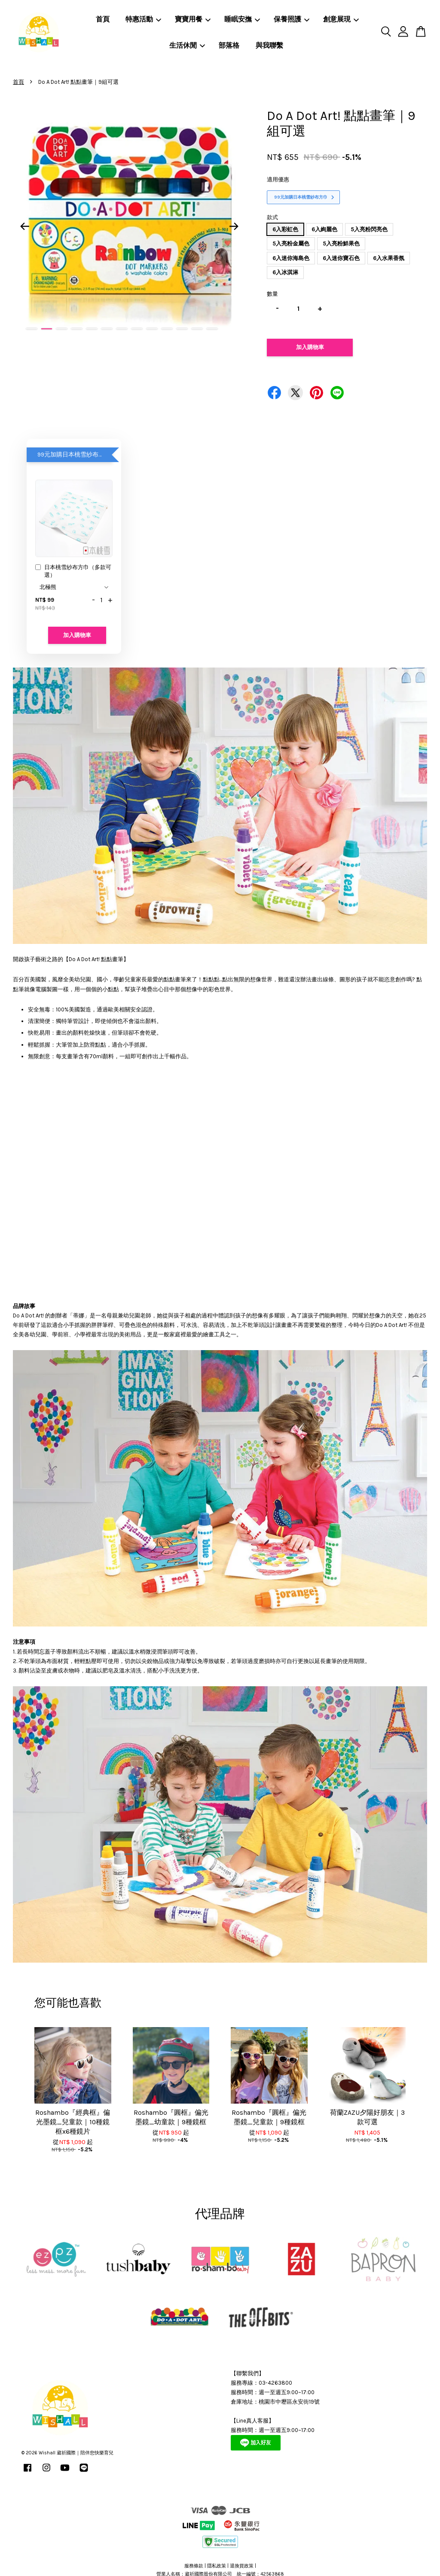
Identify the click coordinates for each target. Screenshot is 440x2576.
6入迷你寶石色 (341, 258)
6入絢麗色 (324, 229)
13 (212, 328)
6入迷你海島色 (290, 258)
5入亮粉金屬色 (290, 243)
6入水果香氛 (388, 258)
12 (197, 328)
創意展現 (341, 19)
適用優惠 (278, 179)
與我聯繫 (269, 45)
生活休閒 (187, 45)
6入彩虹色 (285, 229)
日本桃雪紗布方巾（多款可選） (73, 571)
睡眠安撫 (242, 19)
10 (167, 328)
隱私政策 (216, 2566)
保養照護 (291, 19)
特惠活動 (143, 19)
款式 (272, 217)
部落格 (229, 45)
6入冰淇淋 (285, 272)
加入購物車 (77, 635)
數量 (272, 294)
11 (182, 328)
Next (233, 226)
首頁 (103, 19)
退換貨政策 (242, 2566)
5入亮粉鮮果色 (341, 243)
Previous (24, 226)
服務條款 (193, 2566)
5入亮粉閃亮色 (369, 229)
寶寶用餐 (193, 19)
